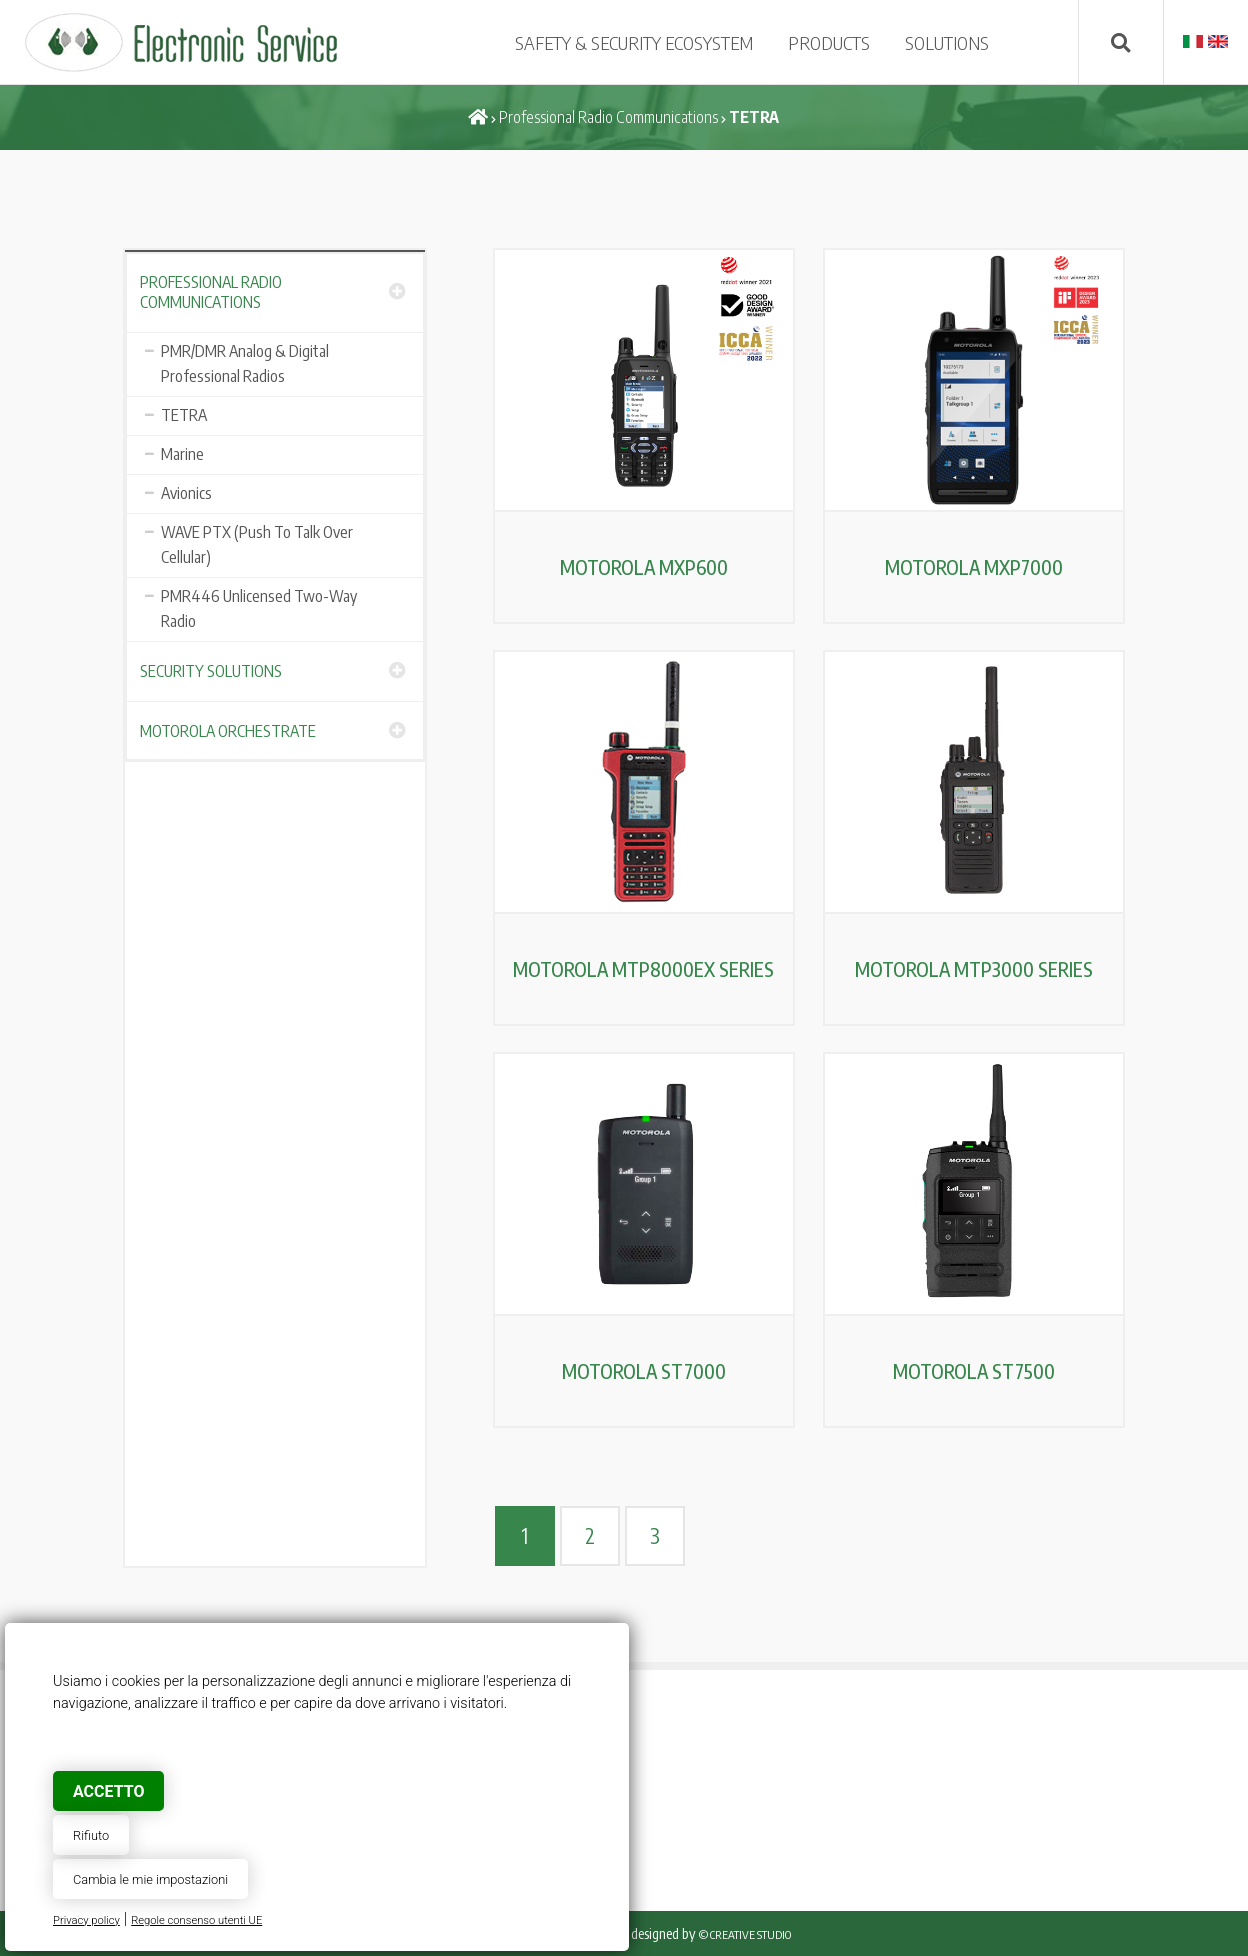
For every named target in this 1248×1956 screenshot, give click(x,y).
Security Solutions (211, 671)
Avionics (186, 493)
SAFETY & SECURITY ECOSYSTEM (634, 42)
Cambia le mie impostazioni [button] (150, 1879)
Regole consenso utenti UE (196, 1920)
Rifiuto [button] (91, 1835)
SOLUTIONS (947, 42)
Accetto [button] (108, 1791)
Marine (182, 454)
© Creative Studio (745, 1934)
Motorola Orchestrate (228, 731)
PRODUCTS (829, 42)
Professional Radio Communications (608, 117)
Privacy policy (86, 1920)
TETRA (184, 415)
